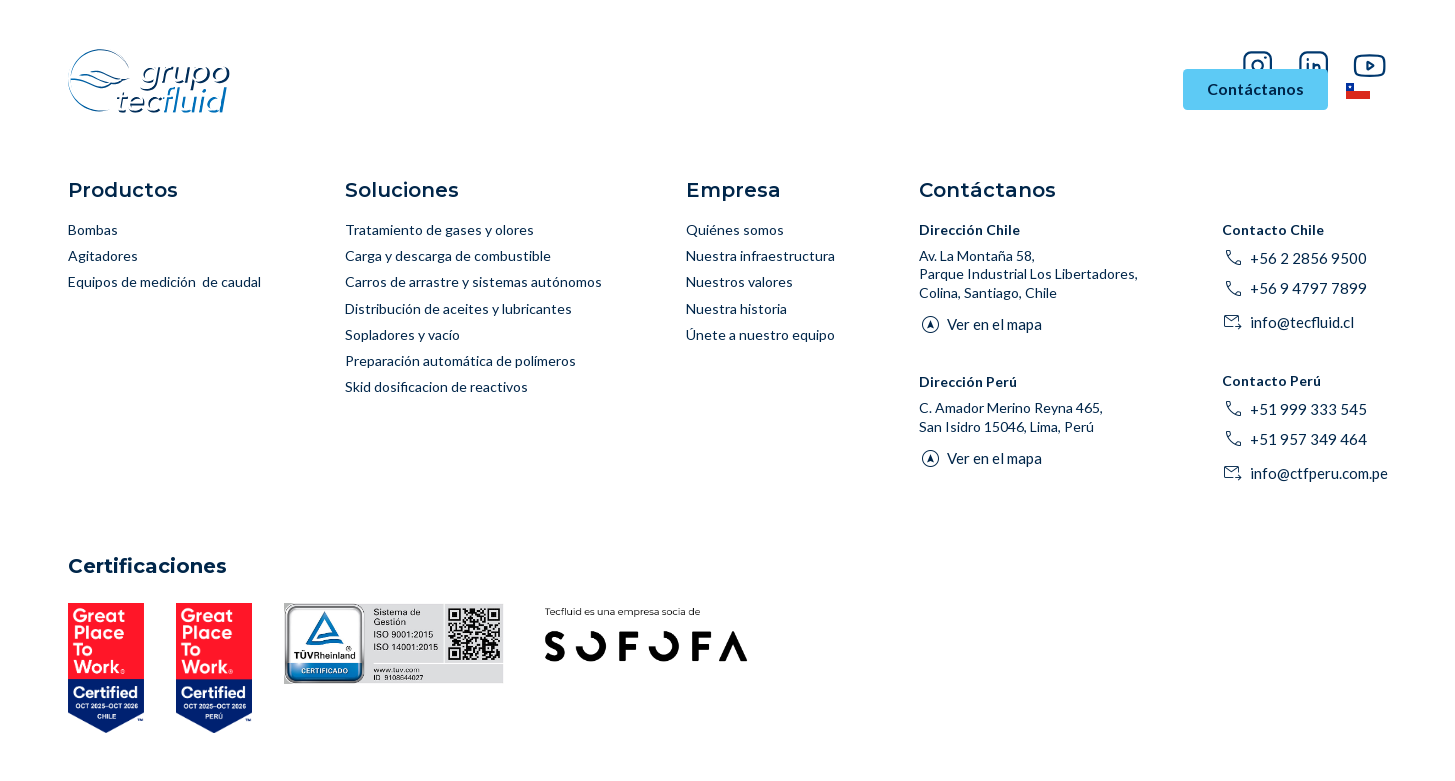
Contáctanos (1255, 88)
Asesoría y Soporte (828, 89)
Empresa (1122, 89)
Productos (676, 89)
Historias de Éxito (994, 89)
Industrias (450, 89)
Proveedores (1257, 35)
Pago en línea (1349, 35)
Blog (1190, 35)
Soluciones (569, 89)
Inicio (365, 89)
